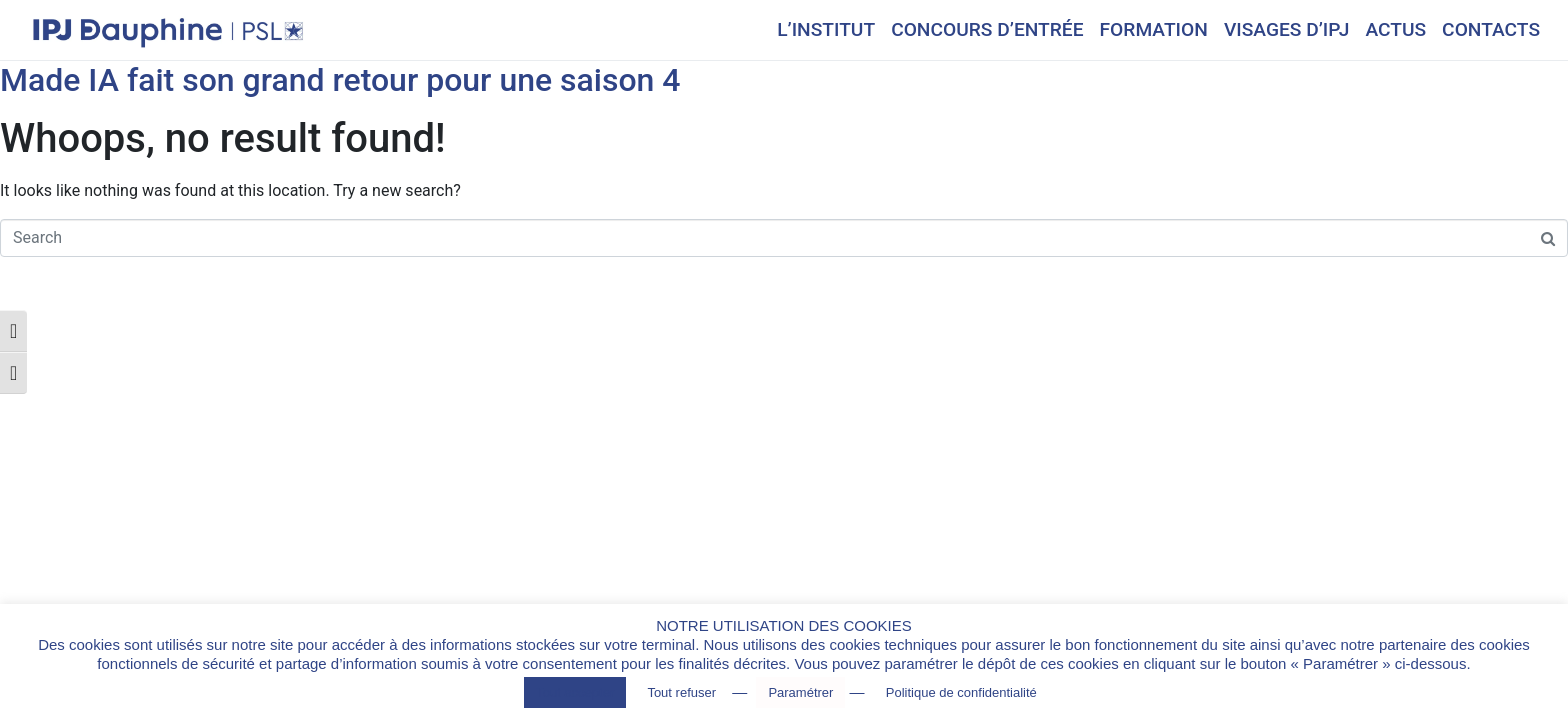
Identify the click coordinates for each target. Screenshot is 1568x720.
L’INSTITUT (826, 29)
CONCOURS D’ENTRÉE (987, 29)
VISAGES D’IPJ (1287, 29)
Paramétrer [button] (800, 692)
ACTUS (1395, 29)
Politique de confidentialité (961, 692)
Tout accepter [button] (575, 692)
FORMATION (1154, 29)
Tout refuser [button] (681, 692)
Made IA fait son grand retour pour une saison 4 (340, 80)
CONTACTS (1491, 29)
